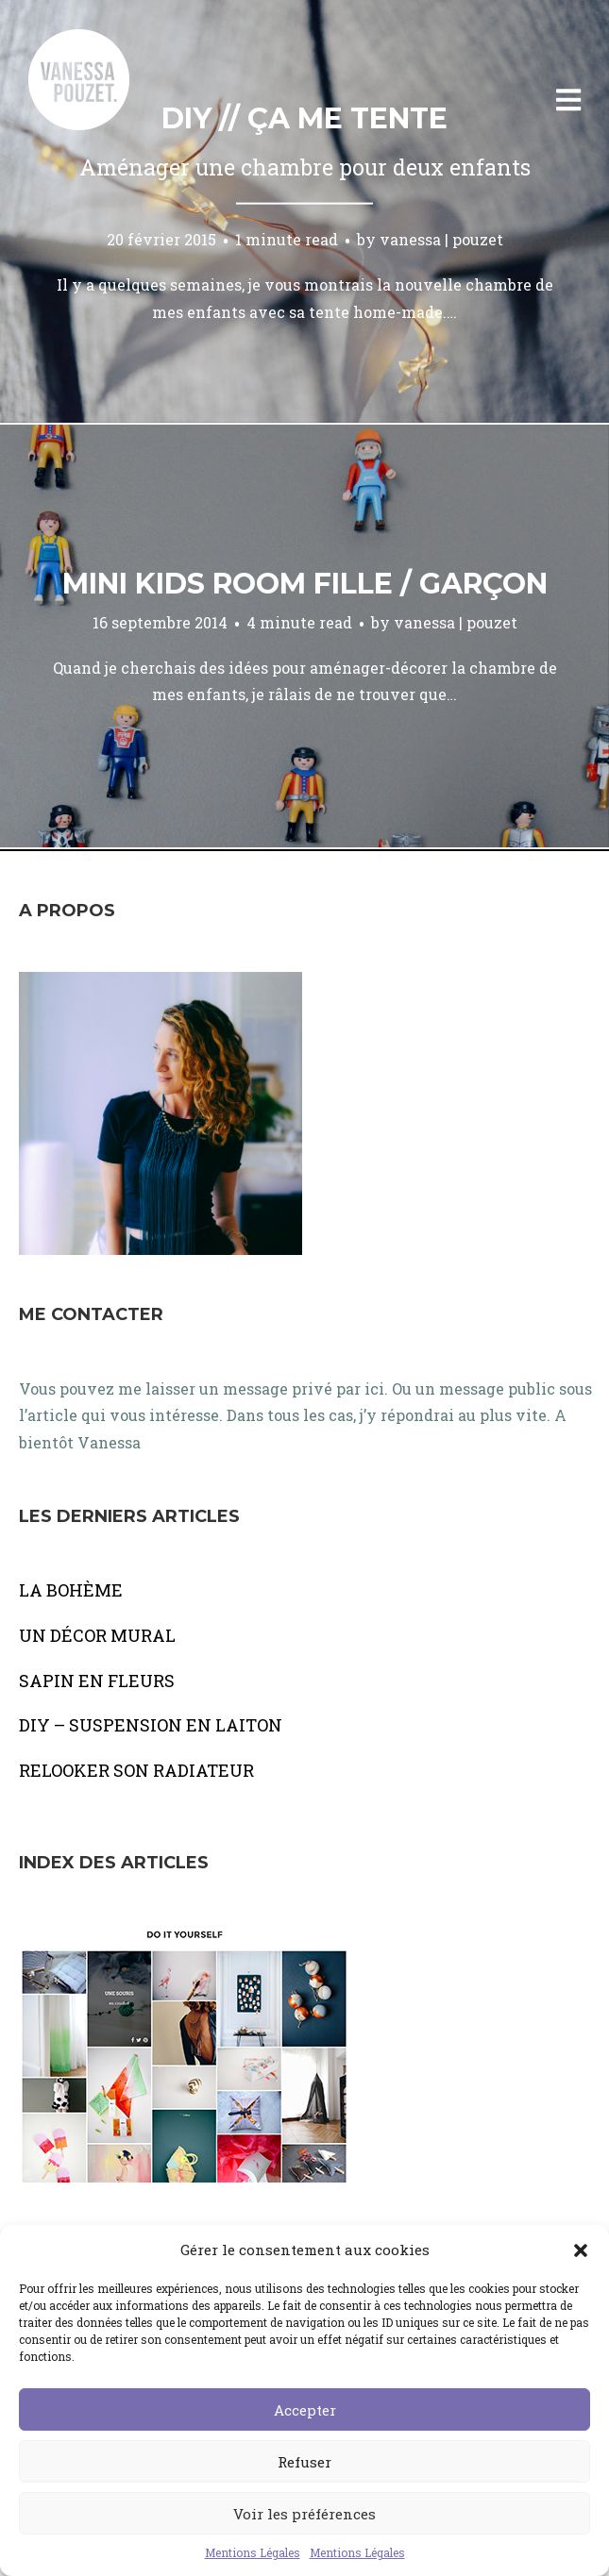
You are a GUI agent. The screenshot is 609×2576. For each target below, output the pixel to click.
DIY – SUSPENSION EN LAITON (150, 1725)
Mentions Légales (252, 2552)
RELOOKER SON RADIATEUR (136, 1770)
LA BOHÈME (71, 1590)
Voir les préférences (304, 2513)
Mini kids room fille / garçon (305, 583)
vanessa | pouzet (441, 239)
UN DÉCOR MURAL (97, 1635)
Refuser (304, 2461)
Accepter (305, 2409)
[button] (580, 2250)
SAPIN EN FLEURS (97, 1680)
